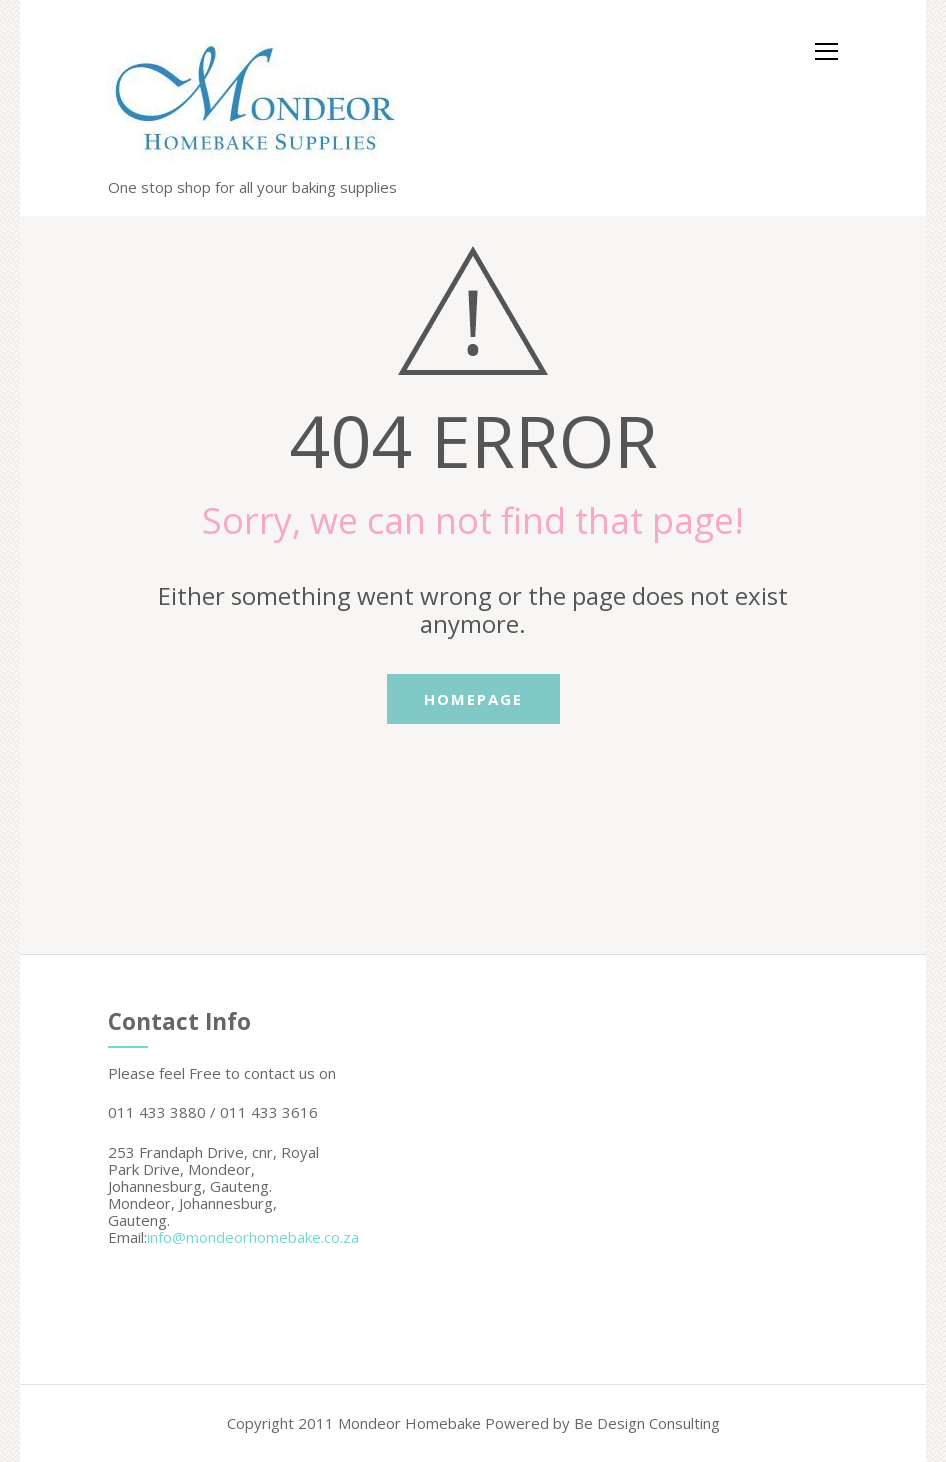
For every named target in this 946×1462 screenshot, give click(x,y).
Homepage (473, 699)
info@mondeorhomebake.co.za (253, 1237)
